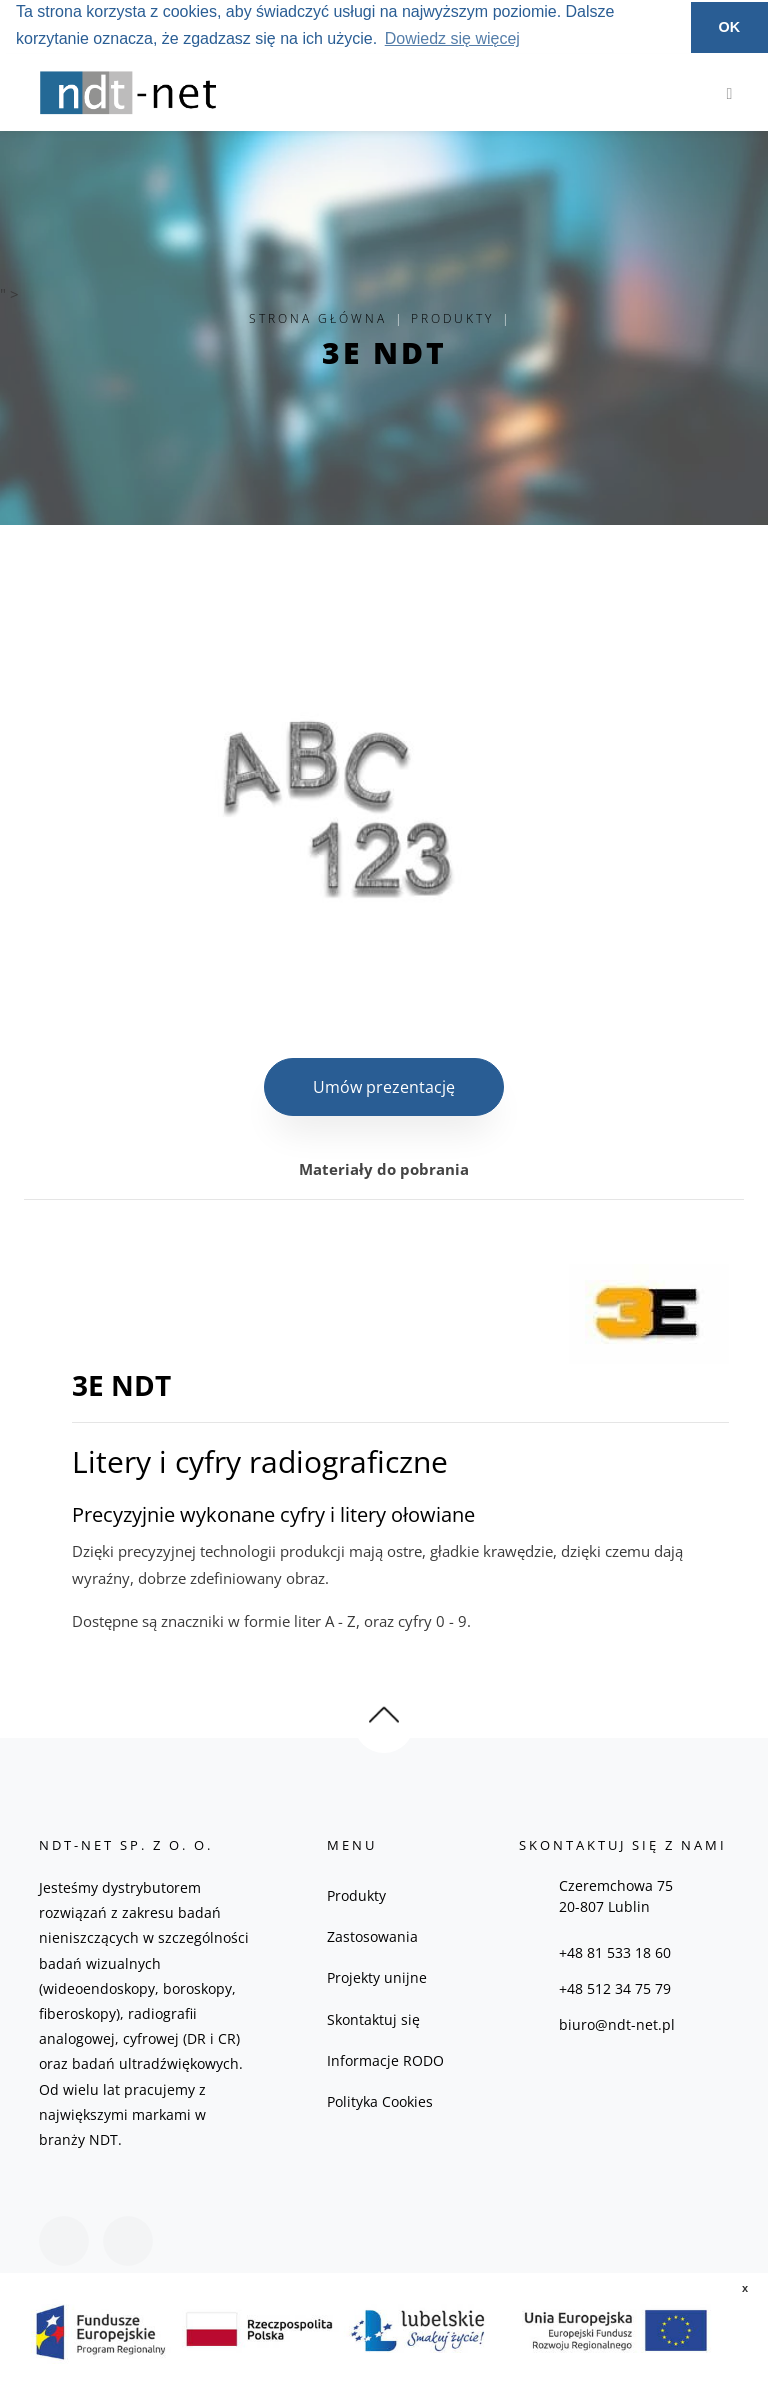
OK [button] (730, 27)
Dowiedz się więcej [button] (452, 38)
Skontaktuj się (373, 2019)
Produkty (452, 318)
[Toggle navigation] (724, 93)
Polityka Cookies (380, 2101)
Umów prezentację (384, 1087)
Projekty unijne (377, 1977)
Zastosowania (372, 1936)
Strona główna (318, 318)
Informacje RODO (385, 2060)
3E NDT (384, 352)
